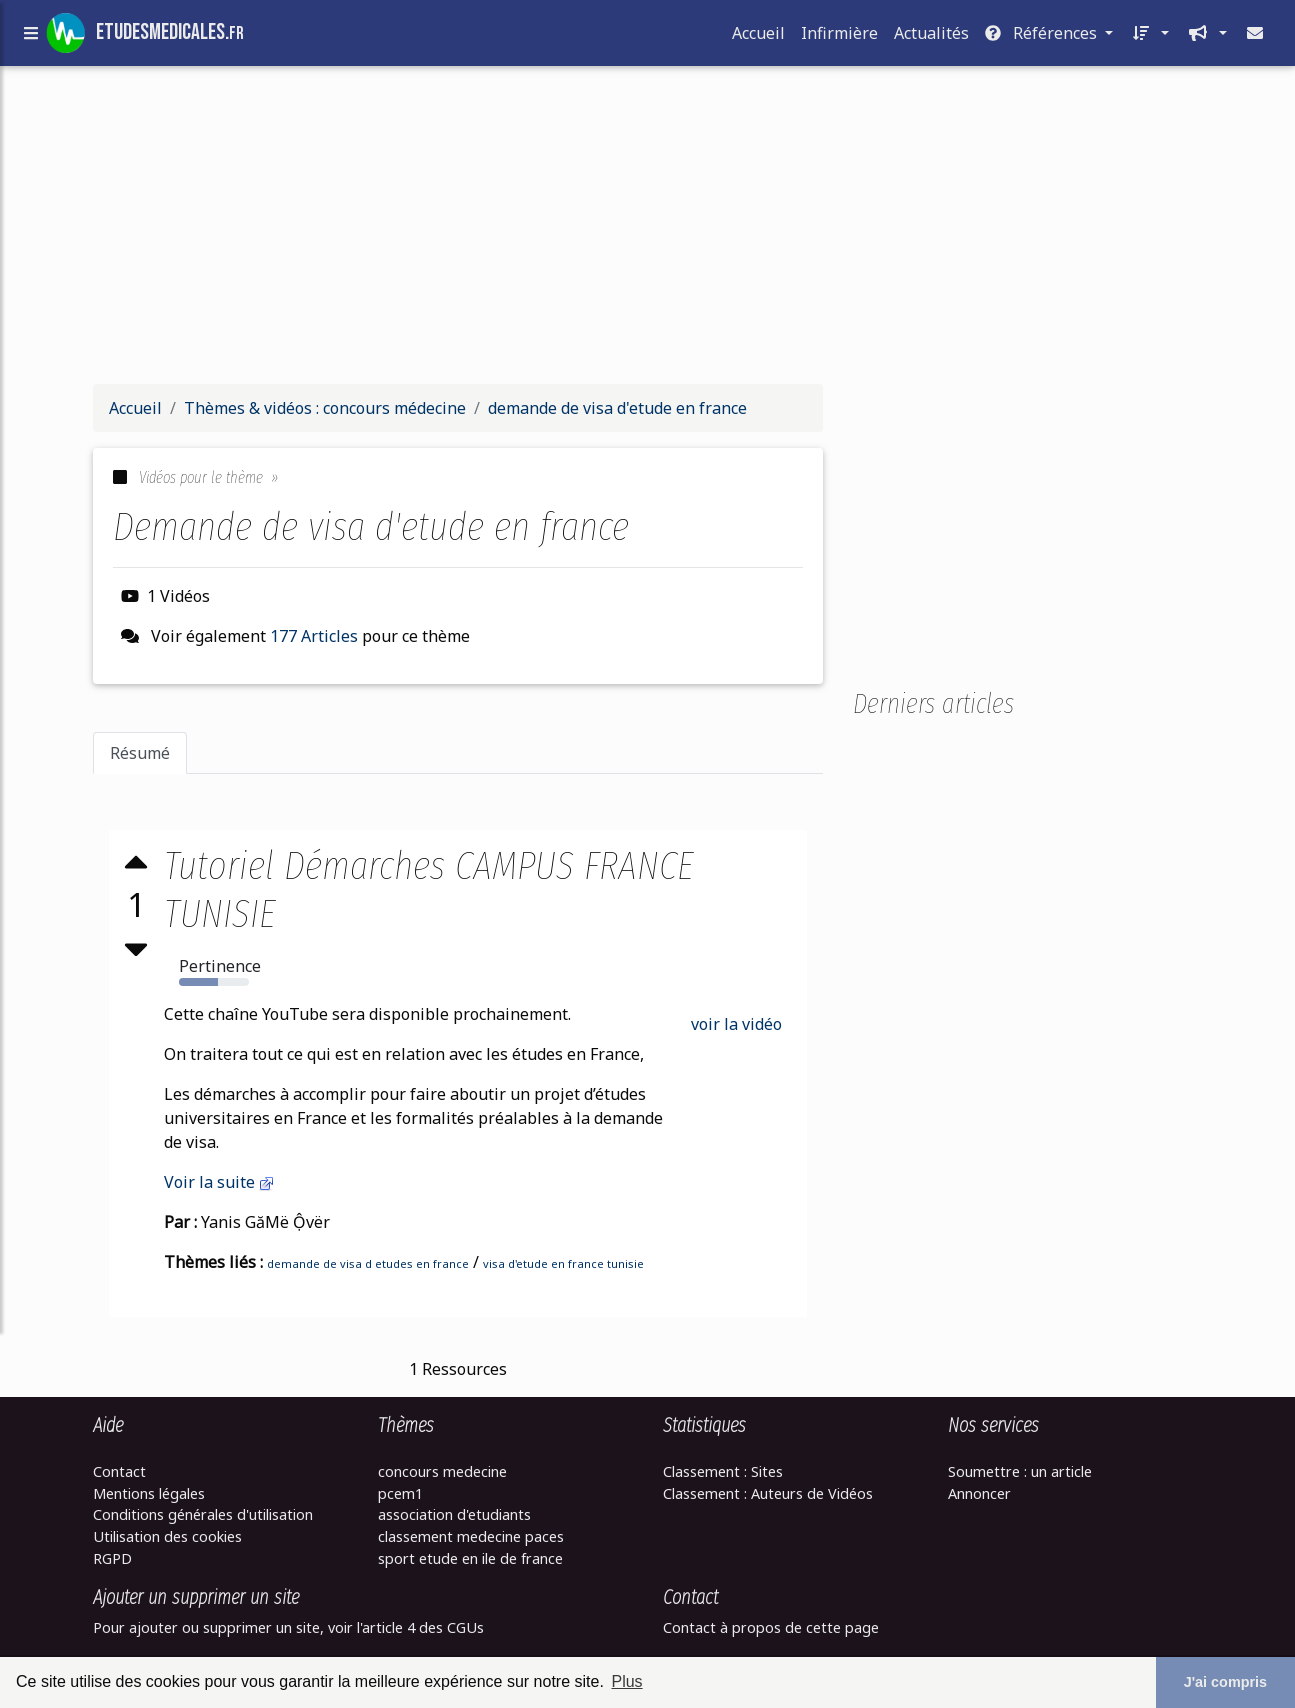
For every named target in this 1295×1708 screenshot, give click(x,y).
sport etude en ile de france (470, 1558)
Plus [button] (626, 1681)
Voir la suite (220, 1182)
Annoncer (979, 1493)
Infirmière (839, 37)
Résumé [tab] (140, 753)
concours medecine (442, 1471)
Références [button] (1043, 37)
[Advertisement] (648, 228)
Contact (119, 1471)
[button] (1149, 37)
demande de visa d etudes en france (369, 1263)
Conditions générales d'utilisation (203, 1514)
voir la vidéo (736, 1024)
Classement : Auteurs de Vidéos (768, 1493)
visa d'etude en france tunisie (564, 1263)
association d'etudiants (454, 1514)
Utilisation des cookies (167, 1536)
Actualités (931, 37)
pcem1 (400, 1493)
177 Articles (314, 636)
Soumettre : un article (1020, 1471)
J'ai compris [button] (1225, 1682)
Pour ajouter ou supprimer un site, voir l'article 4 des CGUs (288, 1627)
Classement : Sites (723, 1471)
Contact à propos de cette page (771, 1627)
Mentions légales (149, 1493)
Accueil (758, 37)
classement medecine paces (471, 1536)
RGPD (112, 1558)
